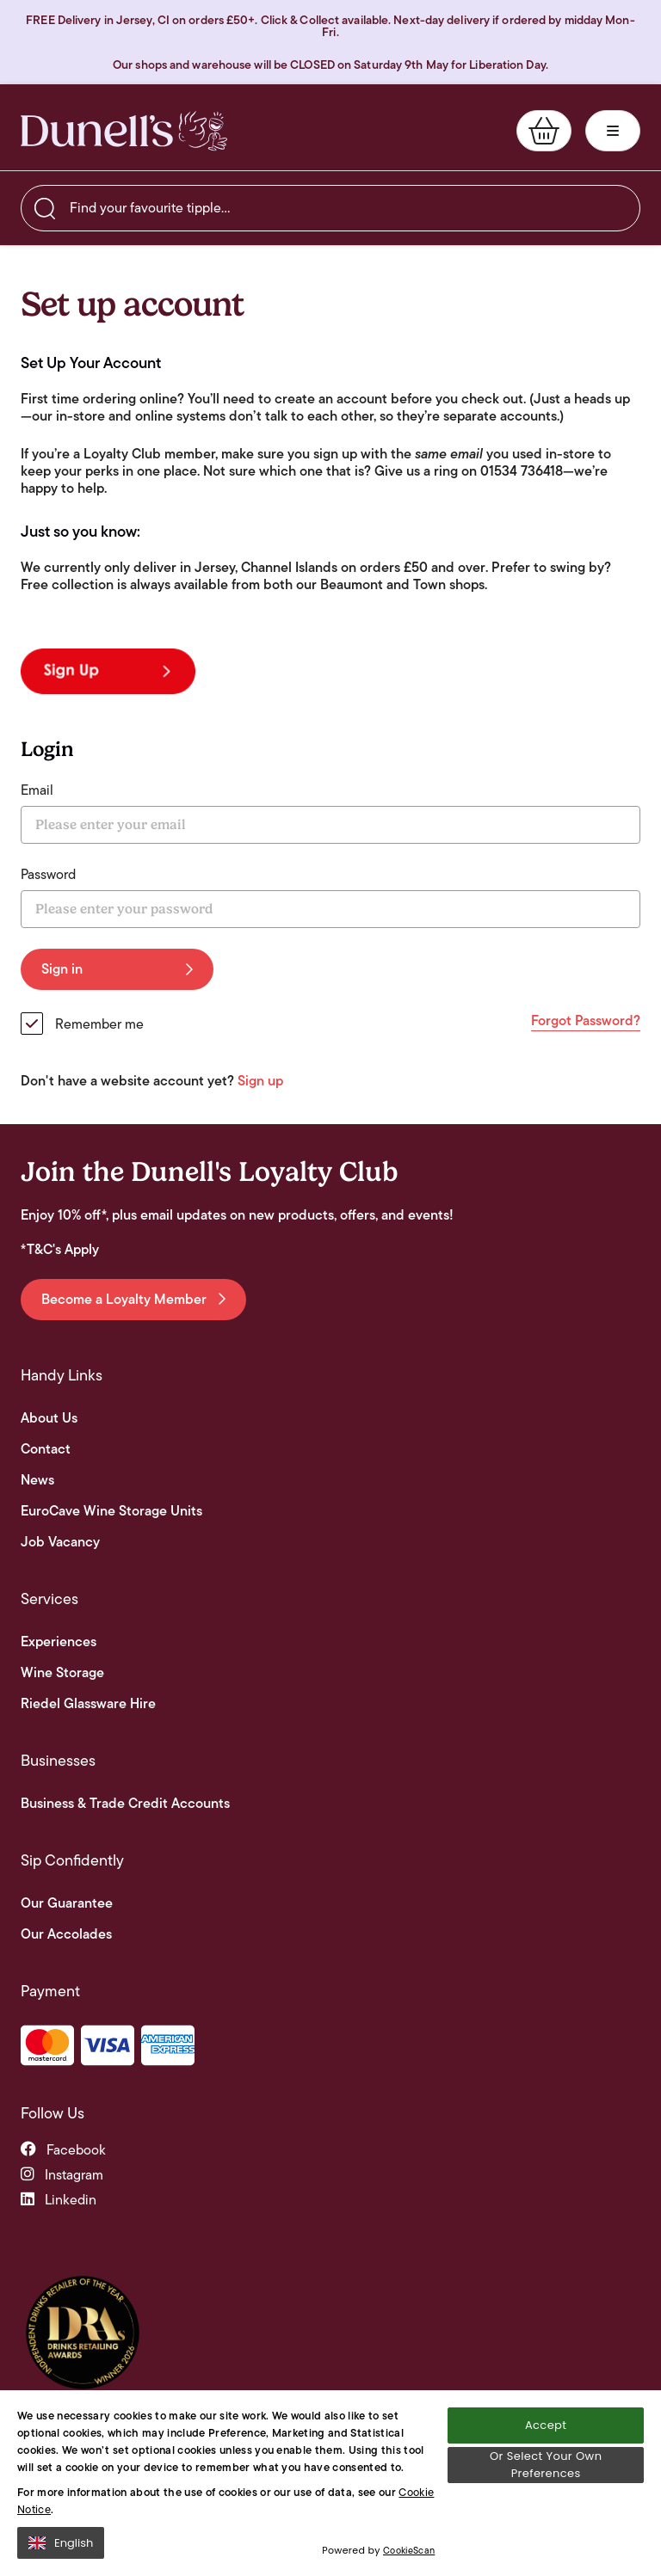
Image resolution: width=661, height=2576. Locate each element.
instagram (62, 2175)
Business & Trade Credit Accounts (125, 1803)
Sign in (117, 969)
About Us (49, 1418)
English (60, 2553)
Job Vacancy (60, 1542)
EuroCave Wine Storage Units (111, 1511)
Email (37, 790)
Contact (46, 1449)
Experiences (58, 1642)
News (37, 1480)
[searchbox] (330, 208)
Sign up (260, 1081)
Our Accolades (66, 1934)
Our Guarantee (67, 1903)
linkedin (58, 2200)
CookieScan (409, 2561)
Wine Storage (62, 1672)
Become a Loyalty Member (133, 1299)
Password (48, 874)
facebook (63, 2150)
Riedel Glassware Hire (88, 1703)
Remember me (99, 1024)
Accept (545, 2435)
